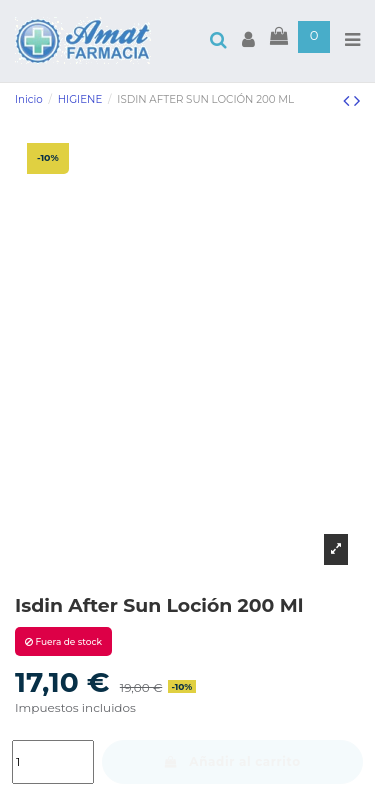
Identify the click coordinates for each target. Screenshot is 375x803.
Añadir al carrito (232, 761)
